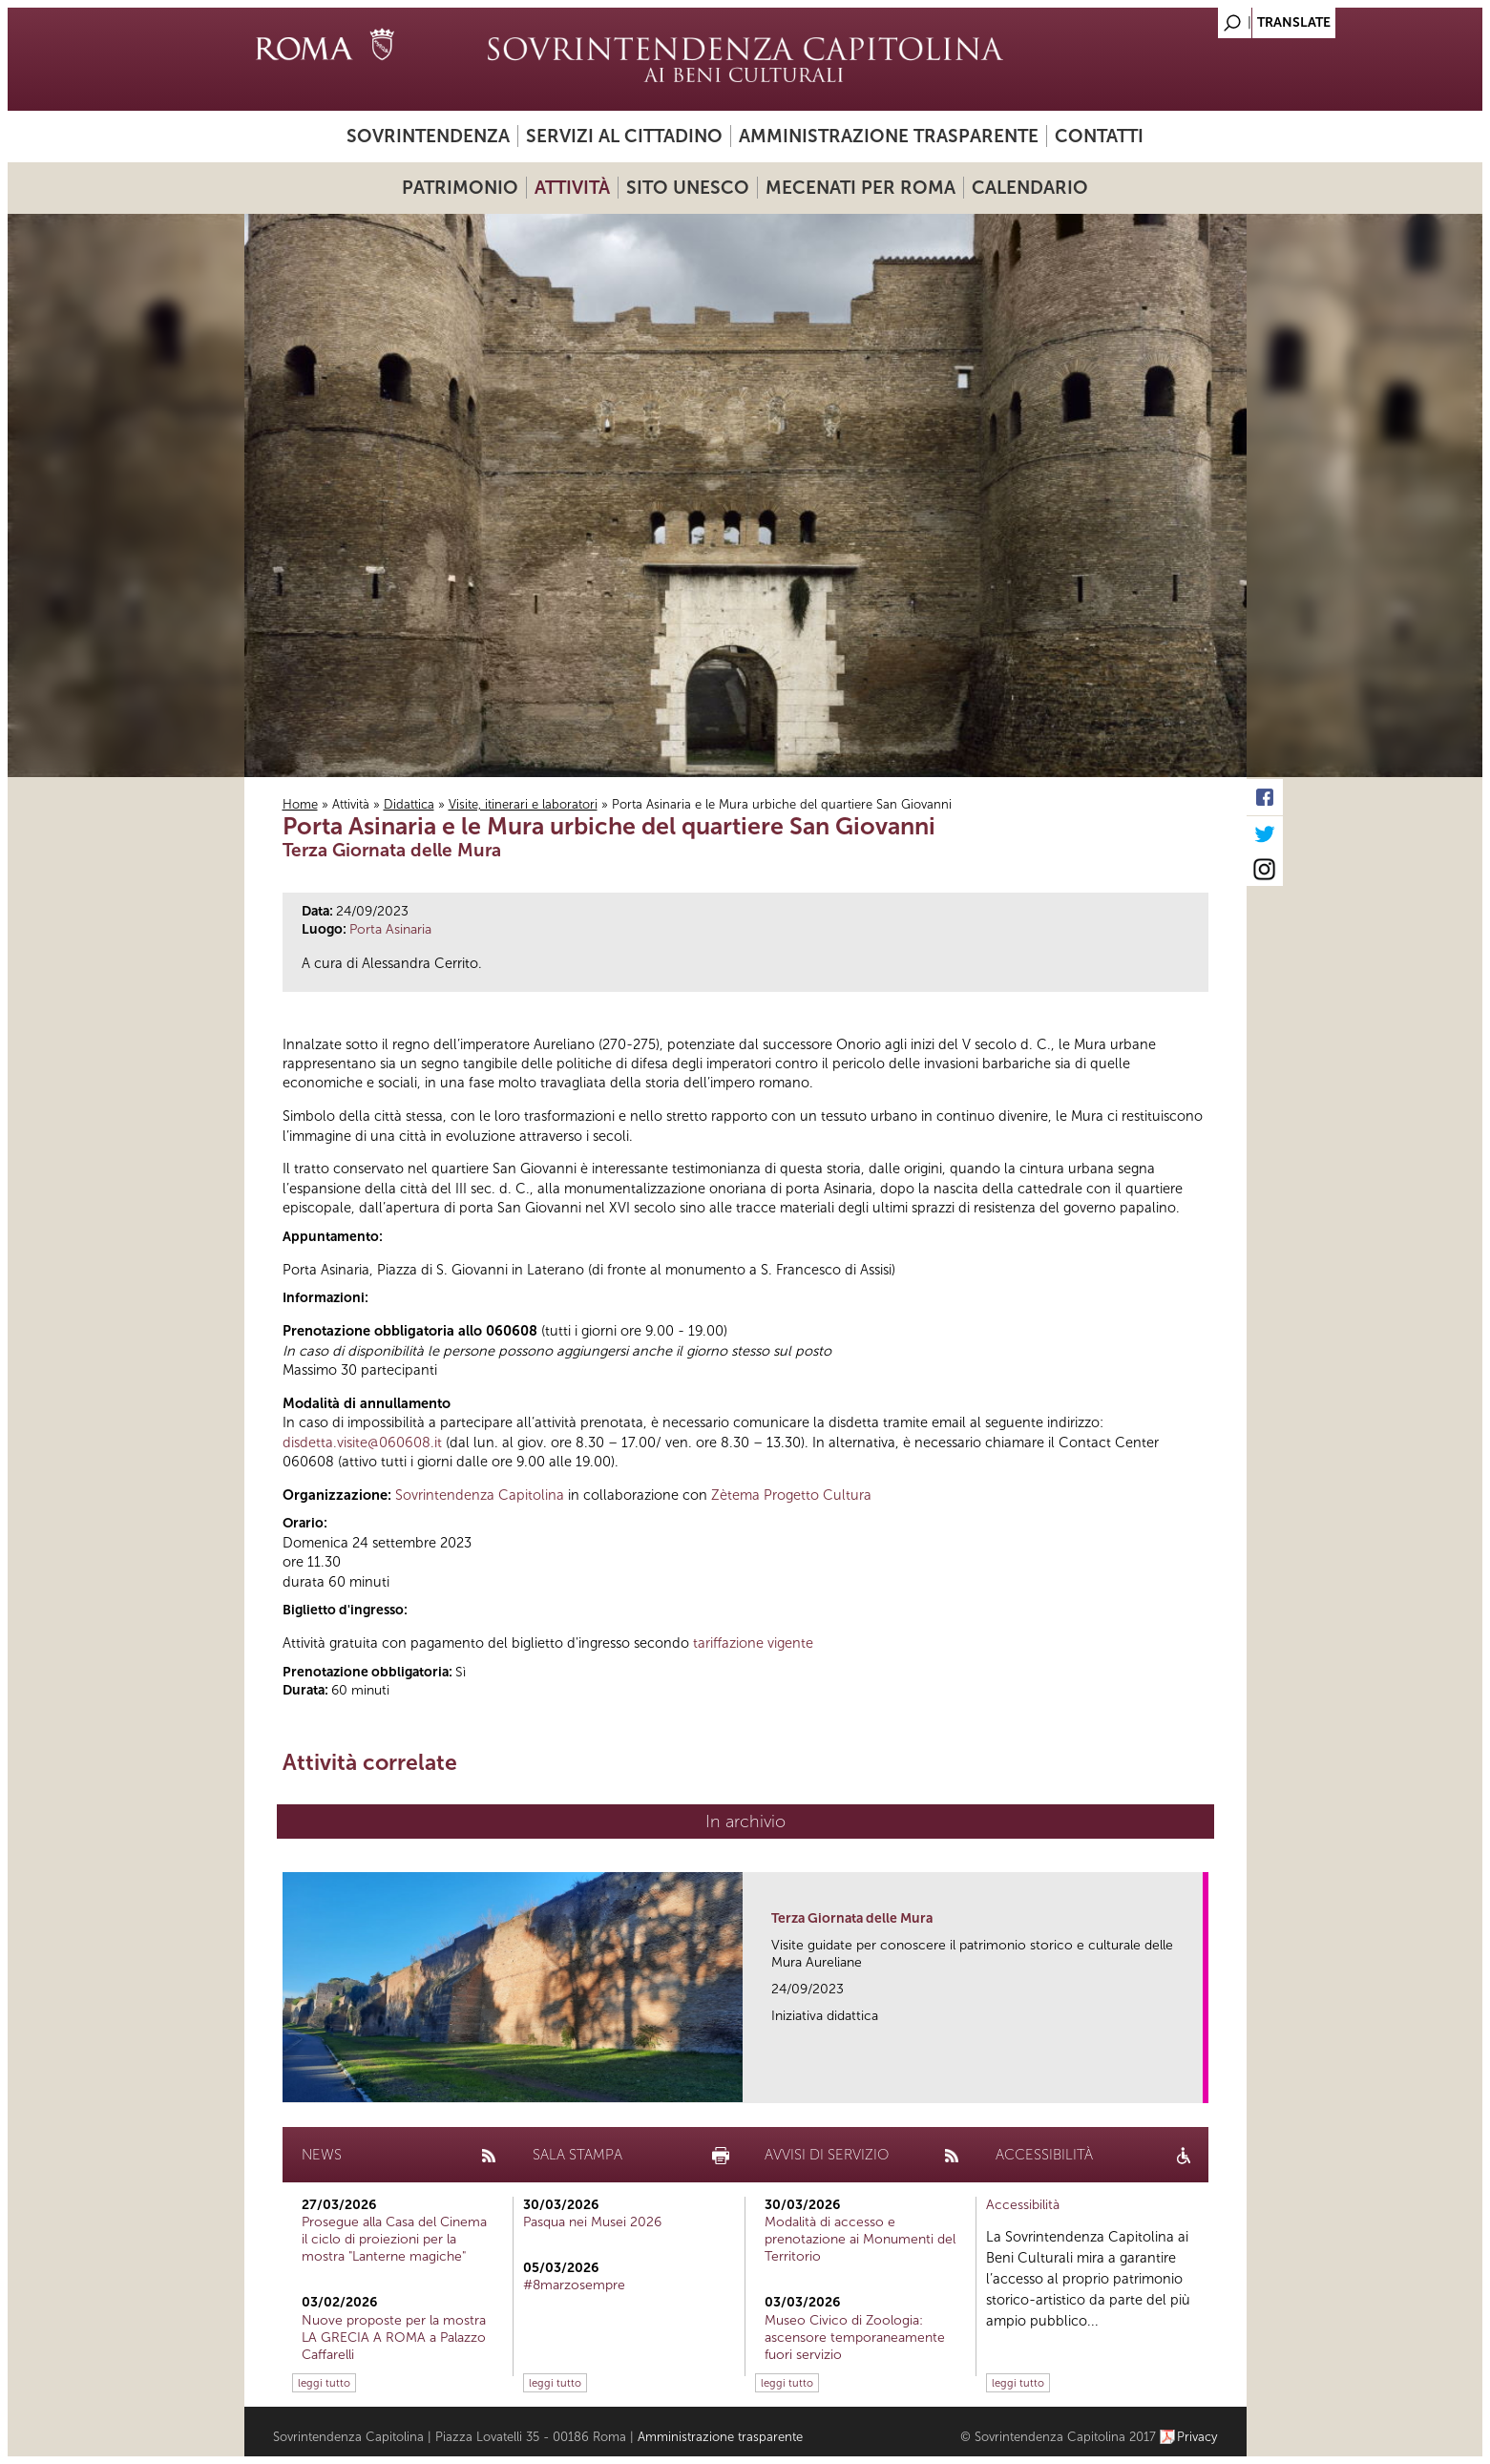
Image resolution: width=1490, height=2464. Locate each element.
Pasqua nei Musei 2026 (592, 2222)
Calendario (1030, 188)
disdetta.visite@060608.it (362, 1442)
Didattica (409, 804)
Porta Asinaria (390, 929)
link (1195, 2082)
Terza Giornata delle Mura (852, 1918)
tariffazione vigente (753, 1643)
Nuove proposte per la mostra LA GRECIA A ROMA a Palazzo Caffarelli (394, 2337)
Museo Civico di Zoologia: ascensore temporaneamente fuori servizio (855, 2337)
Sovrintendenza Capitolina (479, 1495)
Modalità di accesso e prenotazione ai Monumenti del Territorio (860, 2239)
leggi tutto (324, 2383)
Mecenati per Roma (860, 188)
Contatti (1099, 136)
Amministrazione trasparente (889, 136)
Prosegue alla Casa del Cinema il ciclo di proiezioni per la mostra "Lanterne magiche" (394, 2239)
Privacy (1197, 2437)
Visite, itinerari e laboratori (523, 804)
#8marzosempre (574, 2285)
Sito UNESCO (687, 188)
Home (300, 804)
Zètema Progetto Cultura (791, 1495)
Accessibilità (1023, 2205)
